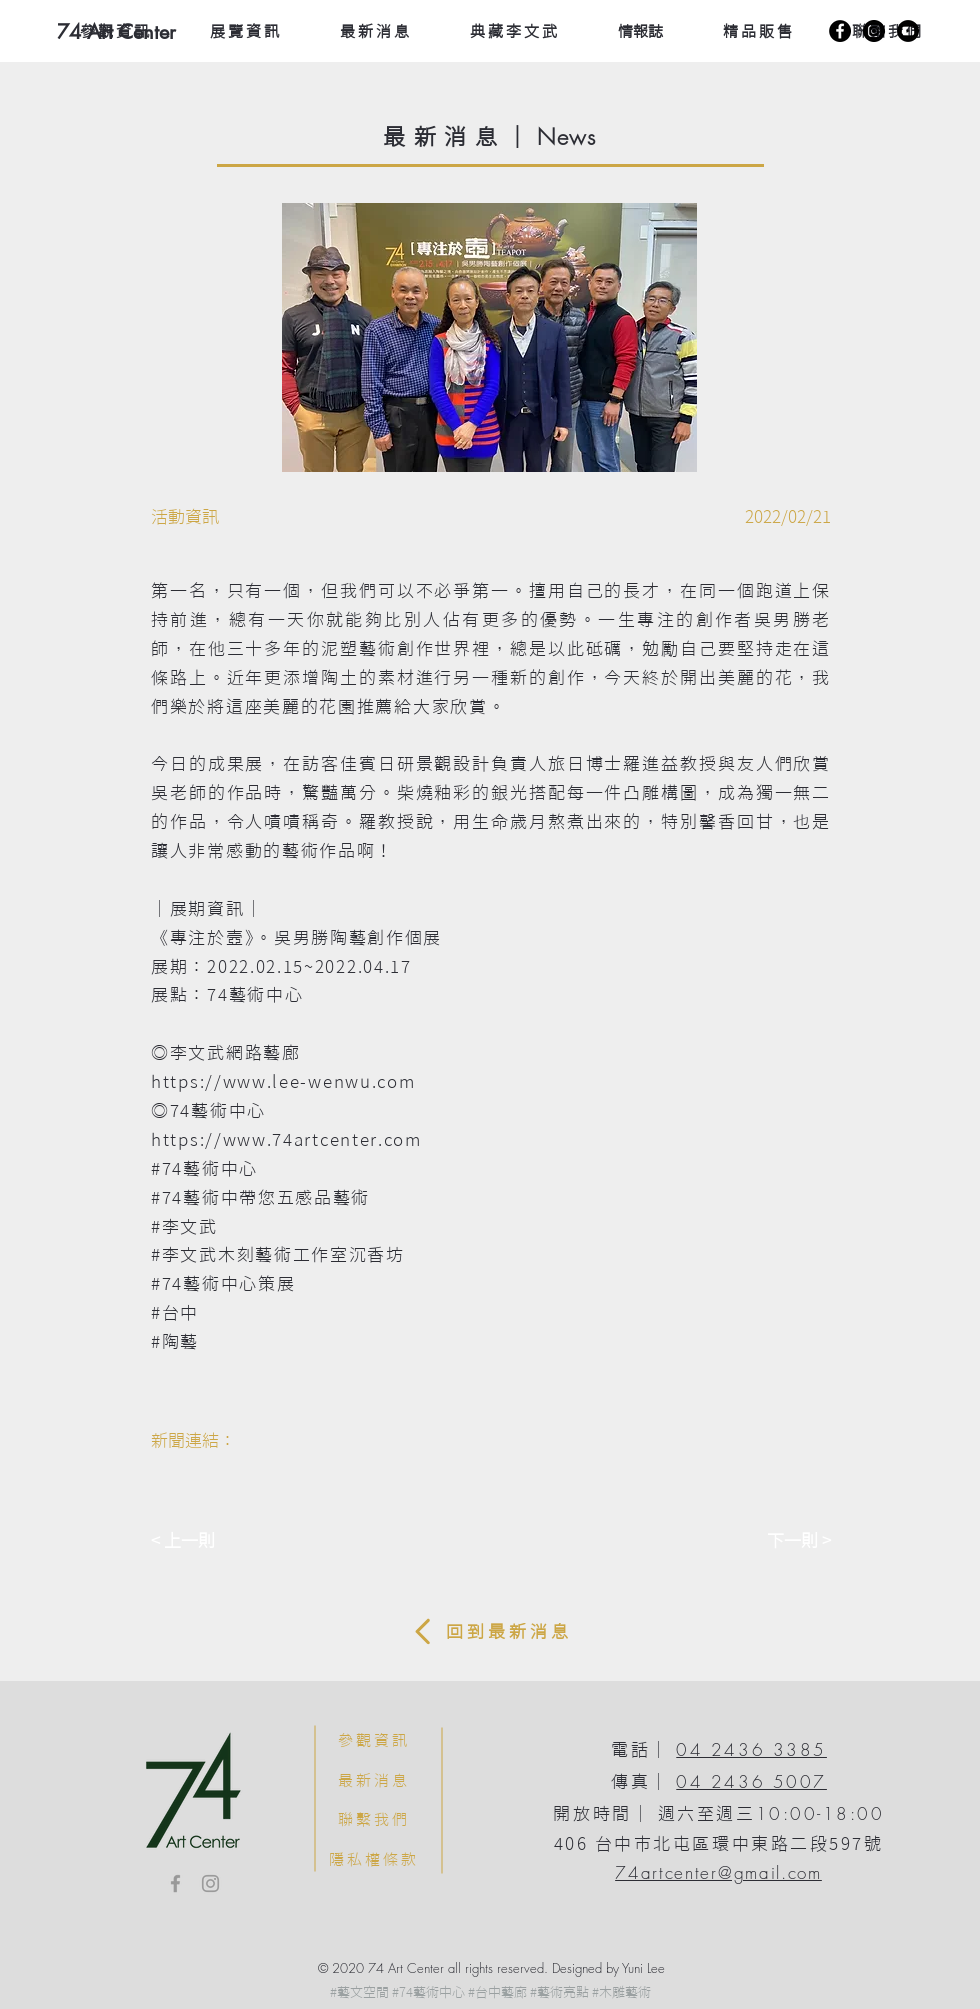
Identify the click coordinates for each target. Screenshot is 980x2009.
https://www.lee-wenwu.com (283, 1081)
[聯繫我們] (374, 1819)
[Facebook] (840, 31)
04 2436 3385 (751, 1749)
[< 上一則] (217, 1541)
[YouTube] (908, 31)
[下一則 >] (781, 1541)
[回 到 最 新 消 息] (489, 1631)
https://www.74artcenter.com (286, 1139)
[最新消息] (374, 1780)
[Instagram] (874, 31)
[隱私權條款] (374, 1859)
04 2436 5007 (751, 1781)
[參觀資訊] (374, 1740)
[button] (489, 337)
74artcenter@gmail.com (718, 1872)
